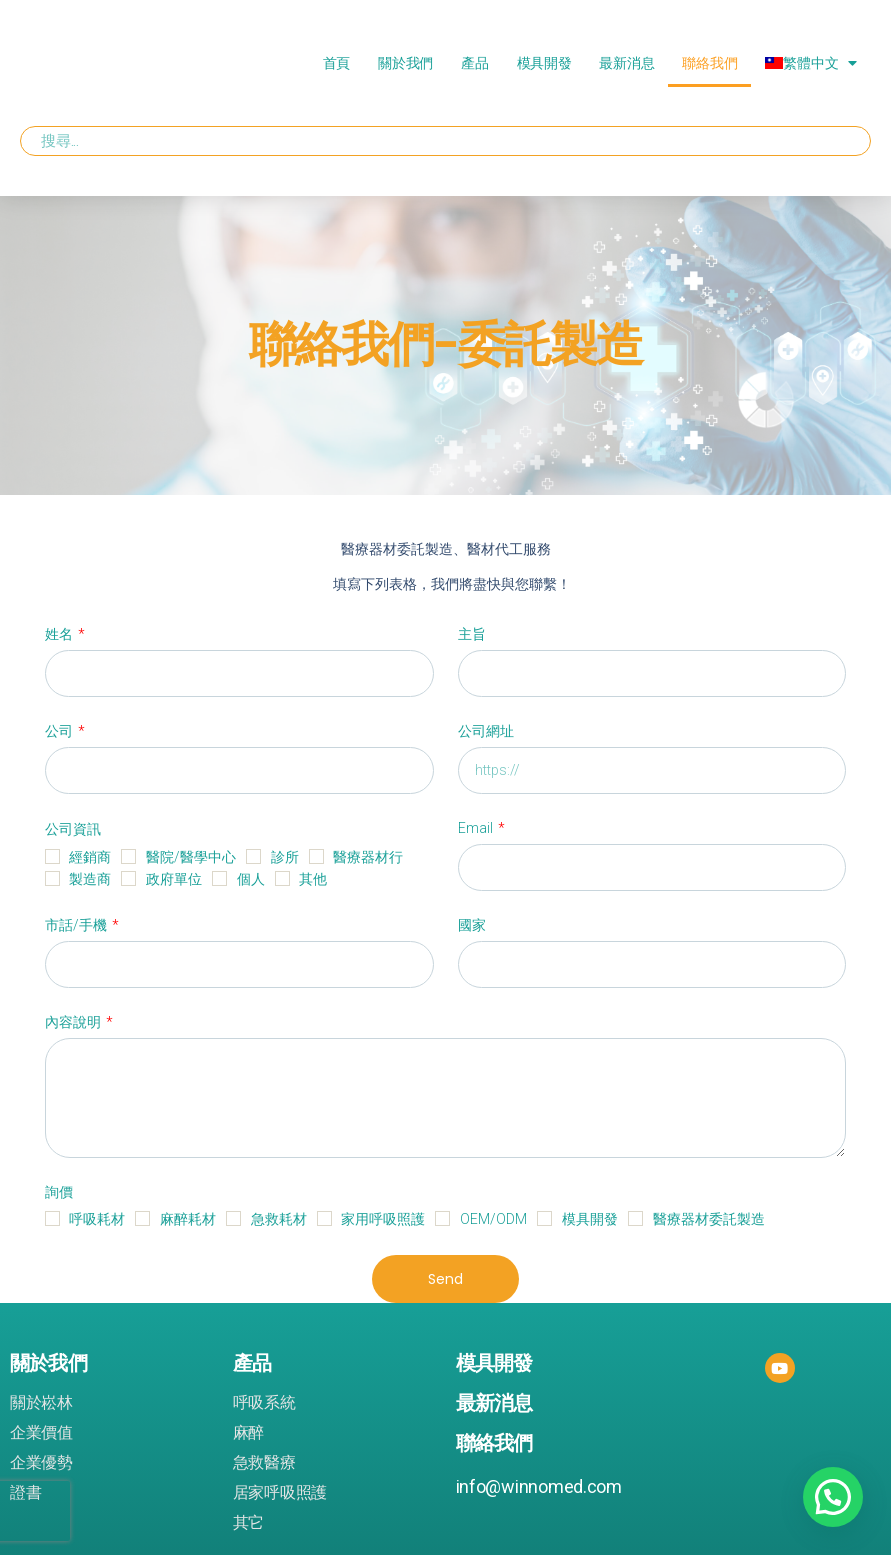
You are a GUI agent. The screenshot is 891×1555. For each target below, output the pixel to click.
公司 (60, 731)
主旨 (472, 634)
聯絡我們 (709, 63)
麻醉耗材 (188, 1219)
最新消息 (626, 63)
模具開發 (544, 63)
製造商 (90, 879)
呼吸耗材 (97, 1219)
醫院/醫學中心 (191, 857)
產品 (474, 63)
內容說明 (74, 1022)
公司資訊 (73, 829)
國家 (472, 925)
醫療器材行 (368, 857)
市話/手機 (77, 925)
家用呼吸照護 (383, 1219)
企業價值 (41, 1433)
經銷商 (90, 857)
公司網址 (486, 731)
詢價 (59, 1192)
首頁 (336, 63)
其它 (248, 1523)
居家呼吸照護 (280, 1493)
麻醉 (248, 1433)
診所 (285, 857)
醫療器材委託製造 (709, 1219)
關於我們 (405, 63)
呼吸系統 (264, 1403)
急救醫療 (264, 1463)
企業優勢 (41, 1463)
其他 (313, 879)
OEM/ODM (493, 1219)
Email (477, 828)
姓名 (60, 634)
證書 (25, 1493)
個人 (251, 879)
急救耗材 (279, 1219)
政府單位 (174, 879)
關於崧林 (41, 1403)
